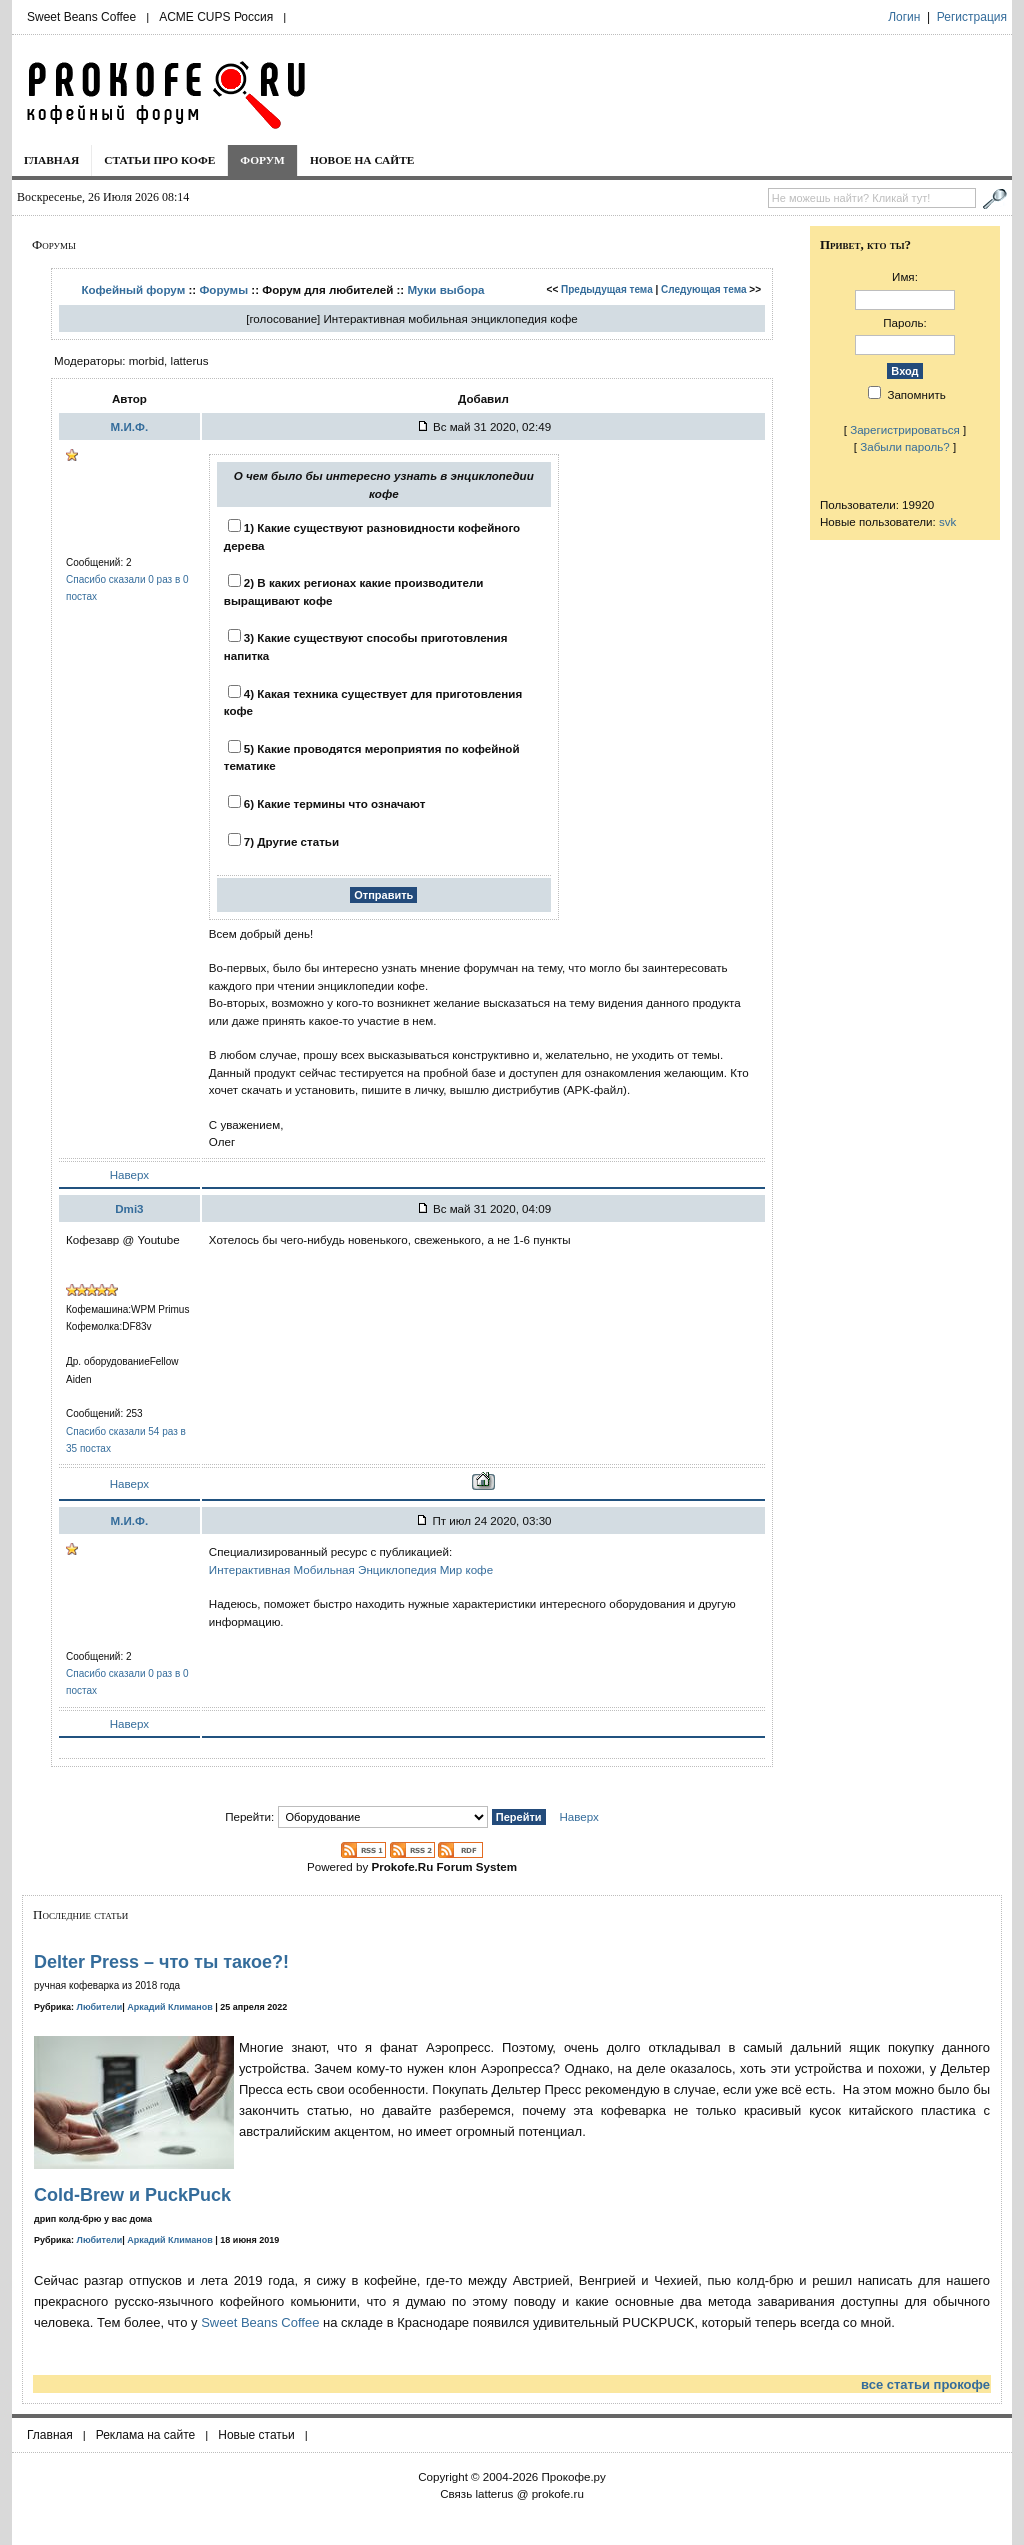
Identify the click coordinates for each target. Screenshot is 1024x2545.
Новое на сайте (362, 160)
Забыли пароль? (905, 446)
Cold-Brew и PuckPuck (132, 2195)
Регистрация (972, 17)
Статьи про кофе (159, 160)
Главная (51, 160)
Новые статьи (256, 2435)
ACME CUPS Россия (216, 17)
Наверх (129, 1174)
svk (947, 521)
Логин (904, 17)
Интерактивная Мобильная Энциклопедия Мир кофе (351, 1569)
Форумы (223, 289)
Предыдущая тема (607, 289)
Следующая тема (703, 289)
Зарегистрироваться (905, 429)
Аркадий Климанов (170, 2007)
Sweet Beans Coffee (81, 17)
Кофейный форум (133, 289)
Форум (262, 160)
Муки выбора (445, 289)
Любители (100, 2007)
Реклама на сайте (146, 2435)
